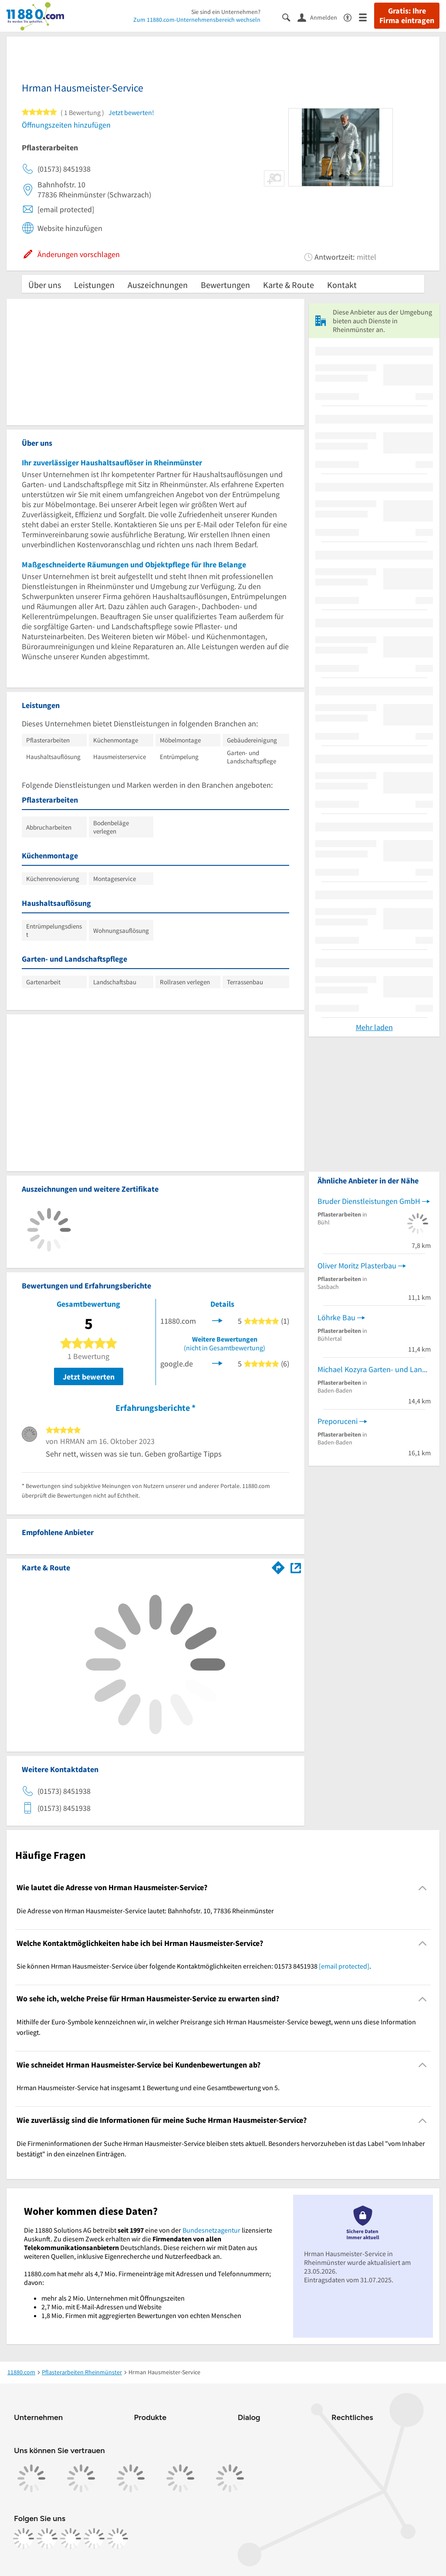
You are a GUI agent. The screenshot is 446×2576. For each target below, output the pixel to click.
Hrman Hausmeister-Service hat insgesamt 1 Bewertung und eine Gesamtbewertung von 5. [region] (148, 2087)
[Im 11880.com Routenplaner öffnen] (278, 1566)
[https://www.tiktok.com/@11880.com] (70, 2538)
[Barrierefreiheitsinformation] (351, 17)
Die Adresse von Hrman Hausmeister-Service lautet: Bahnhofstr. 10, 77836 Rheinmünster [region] (145, 1910)
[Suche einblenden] (289, 17)
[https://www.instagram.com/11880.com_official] (47, 2538)
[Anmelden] (320, 17)
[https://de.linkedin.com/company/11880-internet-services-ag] (94, 2538)
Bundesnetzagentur (211, 2230)
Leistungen (94, 284)
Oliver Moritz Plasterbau (357, 1266)
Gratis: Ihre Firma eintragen (406, 16)
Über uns (44, 284)
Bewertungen (225, 284)
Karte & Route (288, 284)
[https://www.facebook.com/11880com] (23, 2538)
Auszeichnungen (158, 284)
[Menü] (366, 17)
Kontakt (342, 284)
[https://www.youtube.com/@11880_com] (117, 2538)
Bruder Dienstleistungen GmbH (369, 1201)
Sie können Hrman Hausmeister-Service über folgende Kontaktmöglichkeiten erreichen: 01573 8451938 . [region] (194, 1966)
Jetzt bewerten (89, 1377)
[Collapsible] (423, 1888)
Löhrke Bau (336, 1317)
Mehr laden (374, 1027)
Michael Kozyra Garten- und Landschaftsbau (374, 1369)
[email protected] (344, 1966)
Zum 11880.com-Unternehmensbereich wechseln (196, 20)
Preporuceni (338, 1421)
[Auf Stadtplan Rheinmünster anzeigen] (296, 1567)
